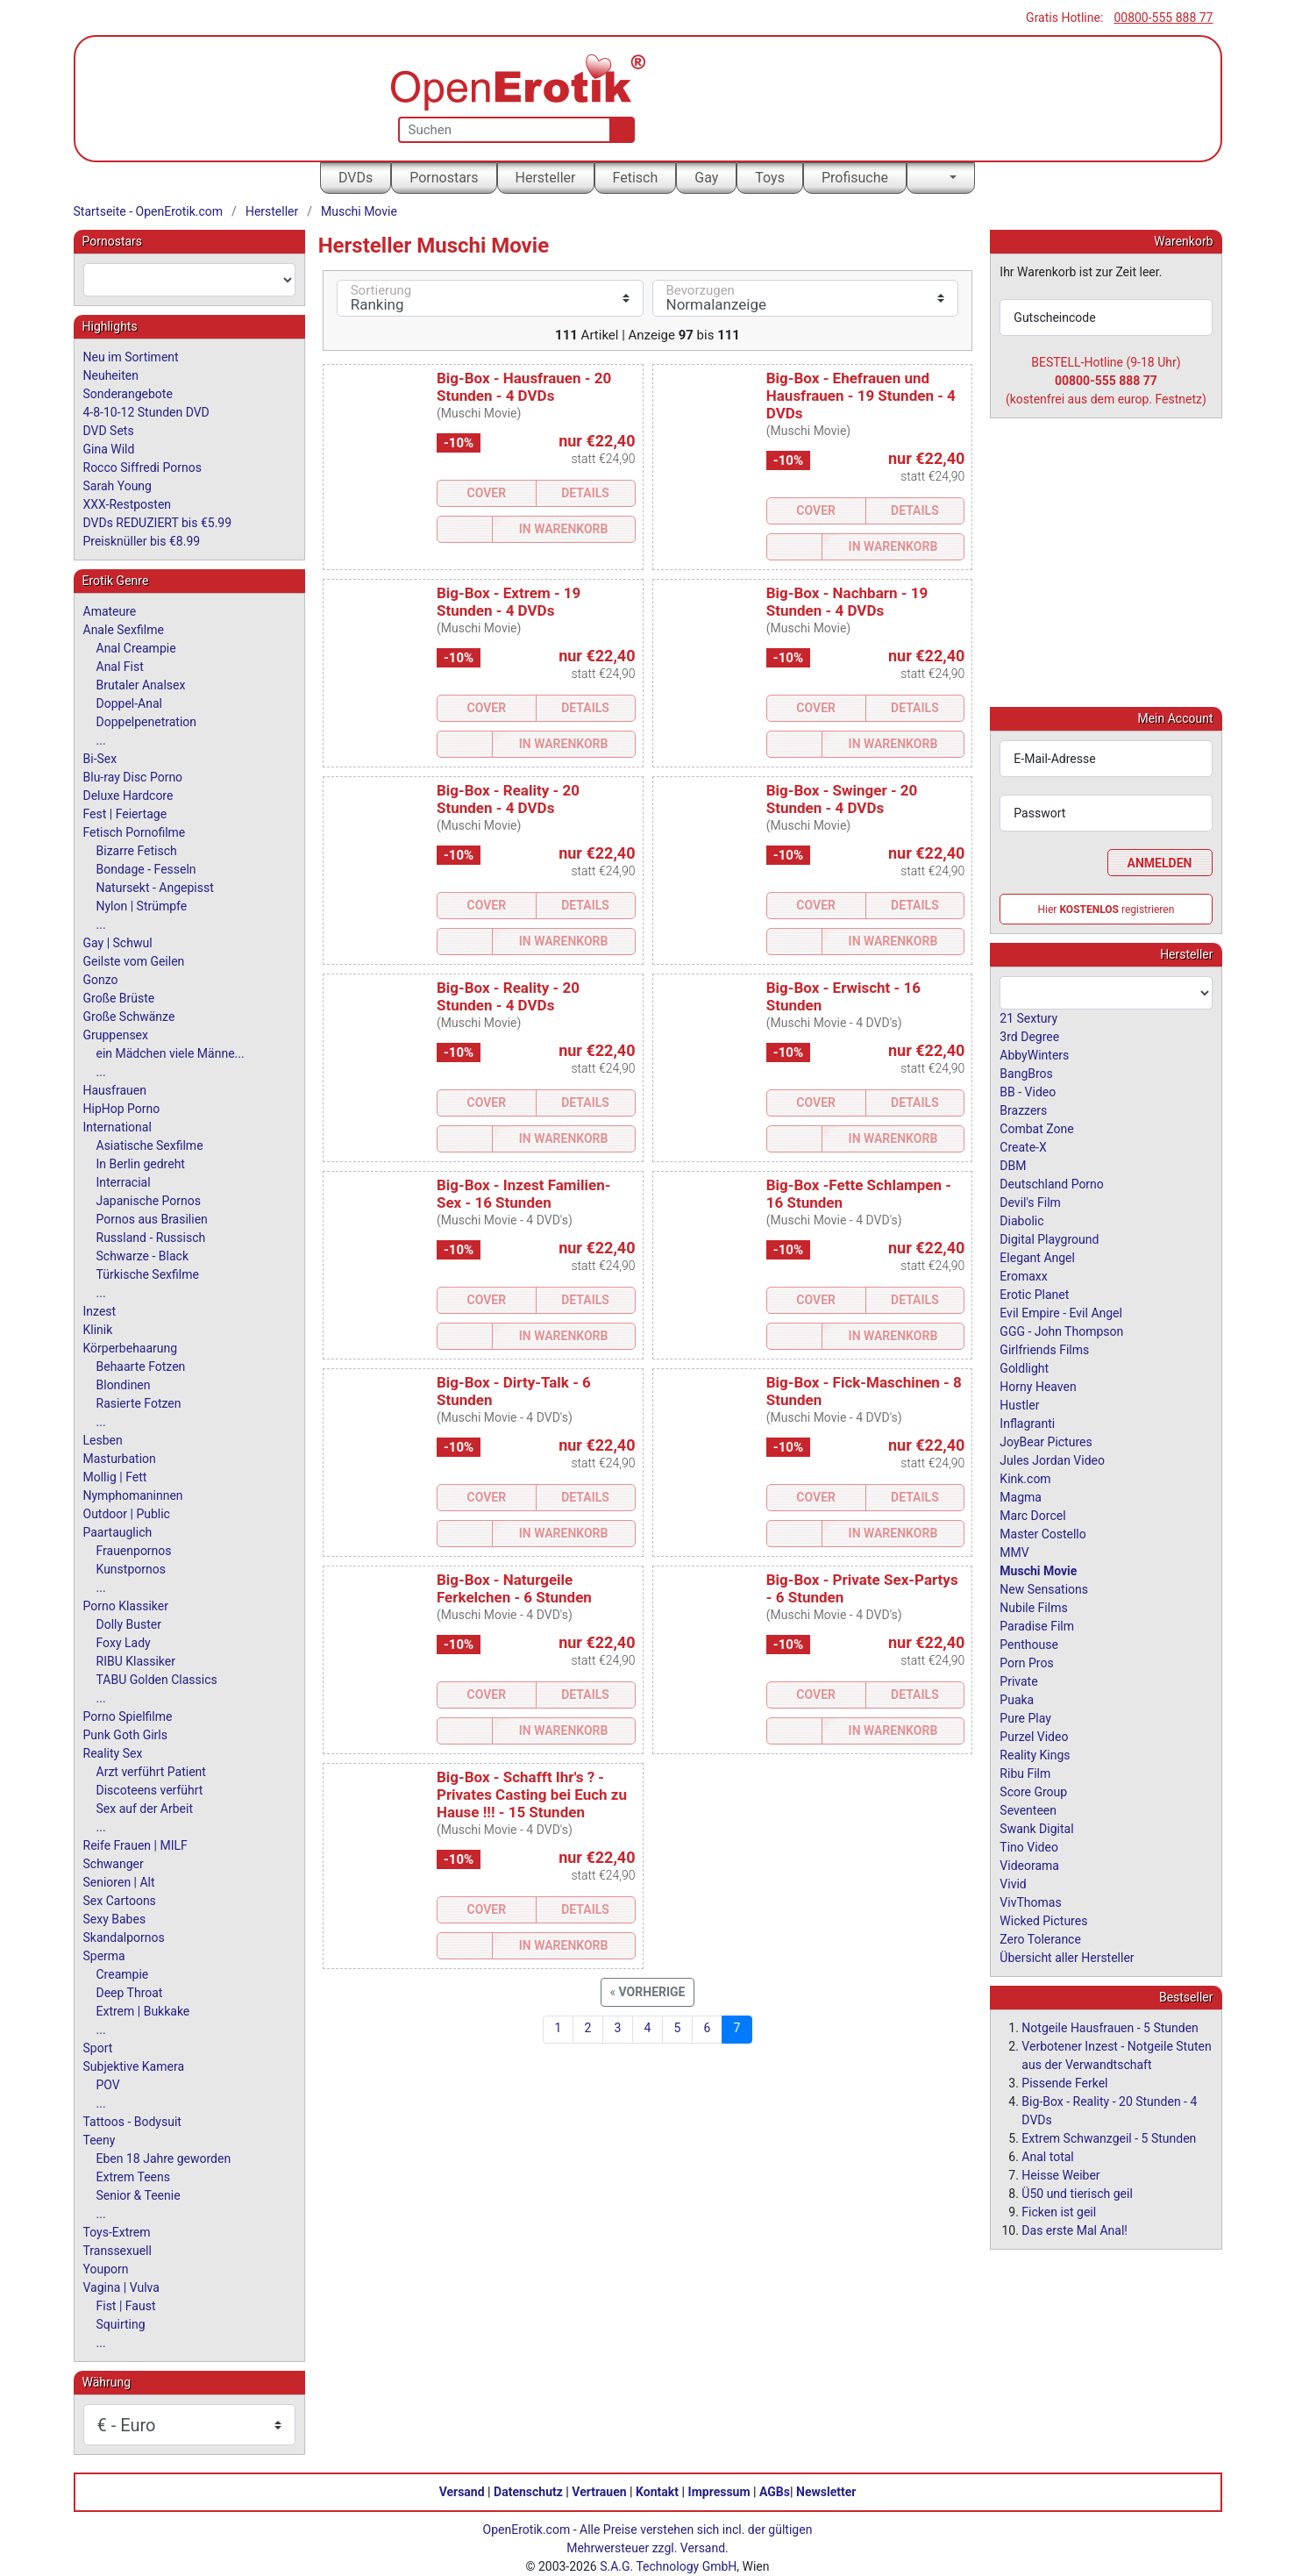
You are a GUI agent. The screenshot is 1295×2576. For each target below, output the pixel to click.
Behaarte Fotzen (141, 1366)
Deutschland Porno (1051, 1183)
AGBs (774, 2492)
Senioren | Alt (119, 1882)
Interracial (123, 1182)
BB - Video (1028, 1091)
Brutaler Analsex (141, 685)
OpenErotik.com (527, 2529)
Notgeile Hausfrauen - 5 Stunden (1109, 2027)
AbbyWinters (1034, 1054)
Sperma (104, 1956)
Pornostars (443, 177)
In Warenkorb (563, 529)
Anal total (1047, 2156)
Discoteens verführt (149, 1790)
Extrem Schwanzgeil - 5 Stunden (1108, 2137)
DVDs (355, 177)
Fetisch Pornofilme (134, 832)
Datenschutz (528, 2492)
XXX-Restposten (127, 504)
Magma (1021, 1496)
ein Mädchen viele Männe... (170, 1053)
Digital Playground (1049, 1238)
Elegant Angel (1037, 1257)
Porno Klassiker (125, 1606)
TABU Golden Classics (156, 1680)
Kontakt (657, 2492)
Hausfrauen (114, 1090)
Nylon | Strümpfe (142, 906)
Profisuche (855, 177)
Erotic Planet (1034, 1294)
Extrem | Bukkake (143, 2011)
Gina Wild (109, 449)
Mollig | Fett (115, 1477)
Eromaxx (1023, 1275)
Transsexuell (117, 2251)
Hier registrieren (1106, 909)
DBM (1013, 1165)
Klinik (98, 1330)
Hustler (1019, 1404)
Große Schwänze (129, 1017)
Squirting (121, 2324)
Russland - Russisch (151, 1238)
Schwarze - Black (142, 1256)
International (117, 1127)
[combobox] (189, 279)
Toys (770, 177)
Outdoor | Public (126, 1514)
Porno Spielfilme (128, 1716)
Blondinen (123, 1385)
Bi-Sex (100, 759)
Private (1018, 1680)
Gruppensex (115, 1035)
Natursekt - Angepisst (155, 888)
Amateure (110, 611)
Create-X (1023, 1146)
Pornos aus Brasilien (152, 1219)
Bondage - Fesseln (146, 869)
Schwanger (113, 1864)
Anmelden (1160, 862)
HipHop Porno (121, 1109)
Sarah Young (117, 486)
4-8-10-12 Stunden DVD (146, 412)
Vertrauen (599, 2492)
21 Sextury (1028, 1017)
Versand (462, 2492)
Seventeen (1028, 1809)
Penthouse (1029, 1644)
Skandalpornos (124, 1937)
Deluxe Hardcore (128, 795)
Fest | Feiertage (125, 814)
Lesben (103, 1440)
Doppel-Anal (129, 703)
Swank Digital (1036, 1828)
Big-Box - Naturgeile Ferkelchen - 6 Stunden (514, 1588)
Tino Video (1029, 1846)
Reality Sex (113, 1753)
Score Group (1033, 1791)
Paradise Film (1037, 1625)
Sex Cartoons (119, 1901)
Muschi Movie (359, 211)
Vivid (1013, 1883)
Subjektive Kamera (134, 2066)
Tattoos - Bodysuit (132, 2122)
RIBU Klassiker (136, 1661)
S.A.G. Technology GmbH (668, 2566)
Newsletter (826, 2492)
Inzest (100, 1311)
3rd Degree (1029, 1036)
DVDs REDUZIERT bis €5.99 (157, 523)
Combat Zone (1036, 1128)
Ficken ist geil (1058, 2211)
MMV (1014, 1552)
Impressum (719, 2492)
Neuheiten (111, 375)
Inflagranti (1027, 1423)
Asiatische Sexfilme (149, 1145)
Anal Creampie (136, 648)
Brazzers (1023, 1109)
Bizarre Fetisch (136, 851)
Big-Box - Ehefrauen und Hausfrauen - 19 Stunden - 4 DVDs (861, 395)
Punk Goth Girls (125, 1735)
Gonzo (100, 980)
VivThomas (1030, 1902)
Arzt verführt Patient (151, 1772)
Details (585, 493)
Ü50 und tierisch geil (1077, 2193)
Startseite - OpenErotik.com (149, 211)
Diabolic (1021, 1220)
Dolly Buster (129, 1624)
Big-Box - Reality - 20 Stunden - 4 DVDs (508, 799)
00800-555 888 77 (1163, 18)
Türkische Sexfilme (147, 1274)
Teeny (99, 2140)
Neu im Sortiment (131, 357)
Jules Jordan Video (1052, 1459)
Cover (487, 493)
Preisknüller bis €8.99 (142, 541)
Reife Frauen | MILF (135, 1845)
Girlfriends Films (1044, 1349)
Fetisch (635, 177)
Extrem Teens (133, 2177)
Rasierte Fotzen (138, 1403)
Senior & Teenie (138, 2195)
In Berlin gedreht (140, 1164)
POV (108, 2085)
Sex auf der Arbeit (145, 1809)
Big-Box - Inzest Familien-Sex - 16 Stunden (524, 1193)
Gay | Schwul (118, 943)
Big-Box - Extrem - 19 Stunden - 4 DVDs (508, 601)
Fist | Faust (126, 2306)
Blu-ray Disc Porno (133, 777)
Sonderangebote (128, 394)
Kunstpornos (131, 1569)
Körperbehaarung (130, 1348)
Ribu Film (1025, 1773)
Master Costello (1042, 1533)
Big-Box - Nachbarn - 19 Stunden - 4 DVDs (847, 601)
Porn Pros (1026, 1662)
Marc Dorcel (1032, 1515)
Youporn (106, 2269)
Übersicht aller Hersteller (1067, 1957)
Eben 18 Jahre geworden (163, 2158)
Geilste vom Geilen (134, 961)
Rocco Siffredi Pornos (142, 467)
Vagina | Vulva (121, 2287)
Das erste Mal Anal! (1074, 2230)
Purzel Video (1034, 1736)
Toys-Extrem (117, 2232)
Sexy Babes (114, 1919)
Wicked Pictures (1043, 1920)
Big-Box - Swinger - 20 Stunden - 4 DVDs (842, 799)
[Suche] (618, 130)
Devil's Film (1030, 1202)
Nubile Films (1033, 1607)
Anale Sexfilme (123, 630)
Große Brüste (119, 998)
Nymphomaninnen (133, 1495)
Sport (98, 2048)
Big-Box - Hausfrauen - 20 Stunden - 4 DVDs (524, 386)
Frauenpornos (134, 1551)
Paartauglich (118, 1532)
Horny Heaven (1038, 1386)
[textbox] (189, 280)
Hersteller (546, 177)
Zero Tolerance (1040, 1938)
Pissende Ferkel (1064, 2082)
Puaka (1017, 1699)
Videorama (1029, 1865)
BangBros (1026, 1073)
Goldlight (1024, 1367)
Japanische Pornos (149, 1201)
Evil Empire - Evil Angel (1061, 1312)
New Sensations (1044, 1588)
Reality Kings (1035, 1754)
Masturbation (119, 1459)
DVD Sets (108, 431)
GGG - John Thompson (1061, 1331)
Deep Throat (129, 1993)
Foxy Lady (123, 1643)
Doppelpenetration (146, 722)
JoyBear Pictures (1046, 1441)
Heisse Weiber (1060, 2174)
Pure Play (1025, 1717)
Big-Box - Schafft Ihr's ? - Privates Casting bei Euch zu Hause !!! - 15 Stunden (532, 1794)
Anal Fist (120, 667)
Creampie (122, 1974)
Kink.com (1025, 1478)
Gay (706, 177)
